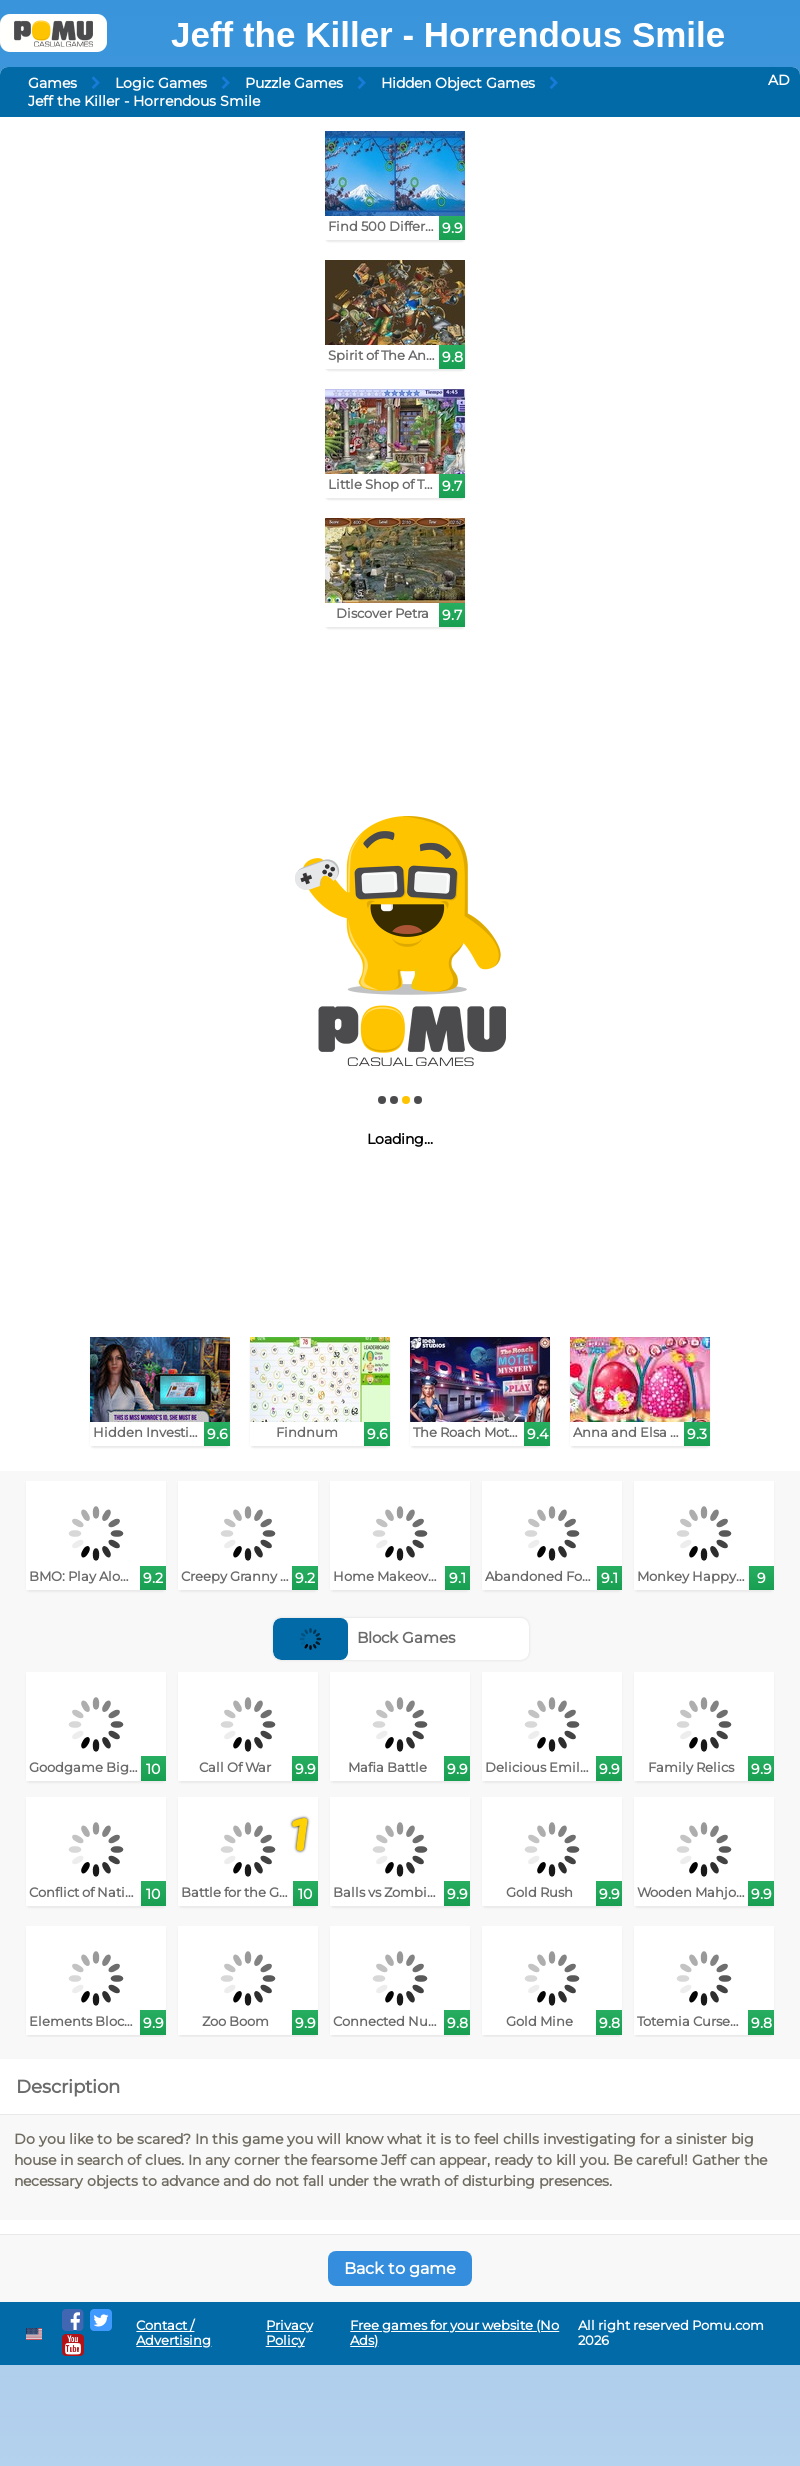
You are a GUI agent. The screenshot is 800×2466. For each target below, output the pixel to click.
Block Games (364, 1637)
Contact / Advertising (173, 2333)
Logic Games (161, 83)
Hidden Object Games (458, 83)
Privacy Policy (289, 2333)
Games (52, 83)
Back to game (400, 2268)
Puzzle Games (294, 83)
